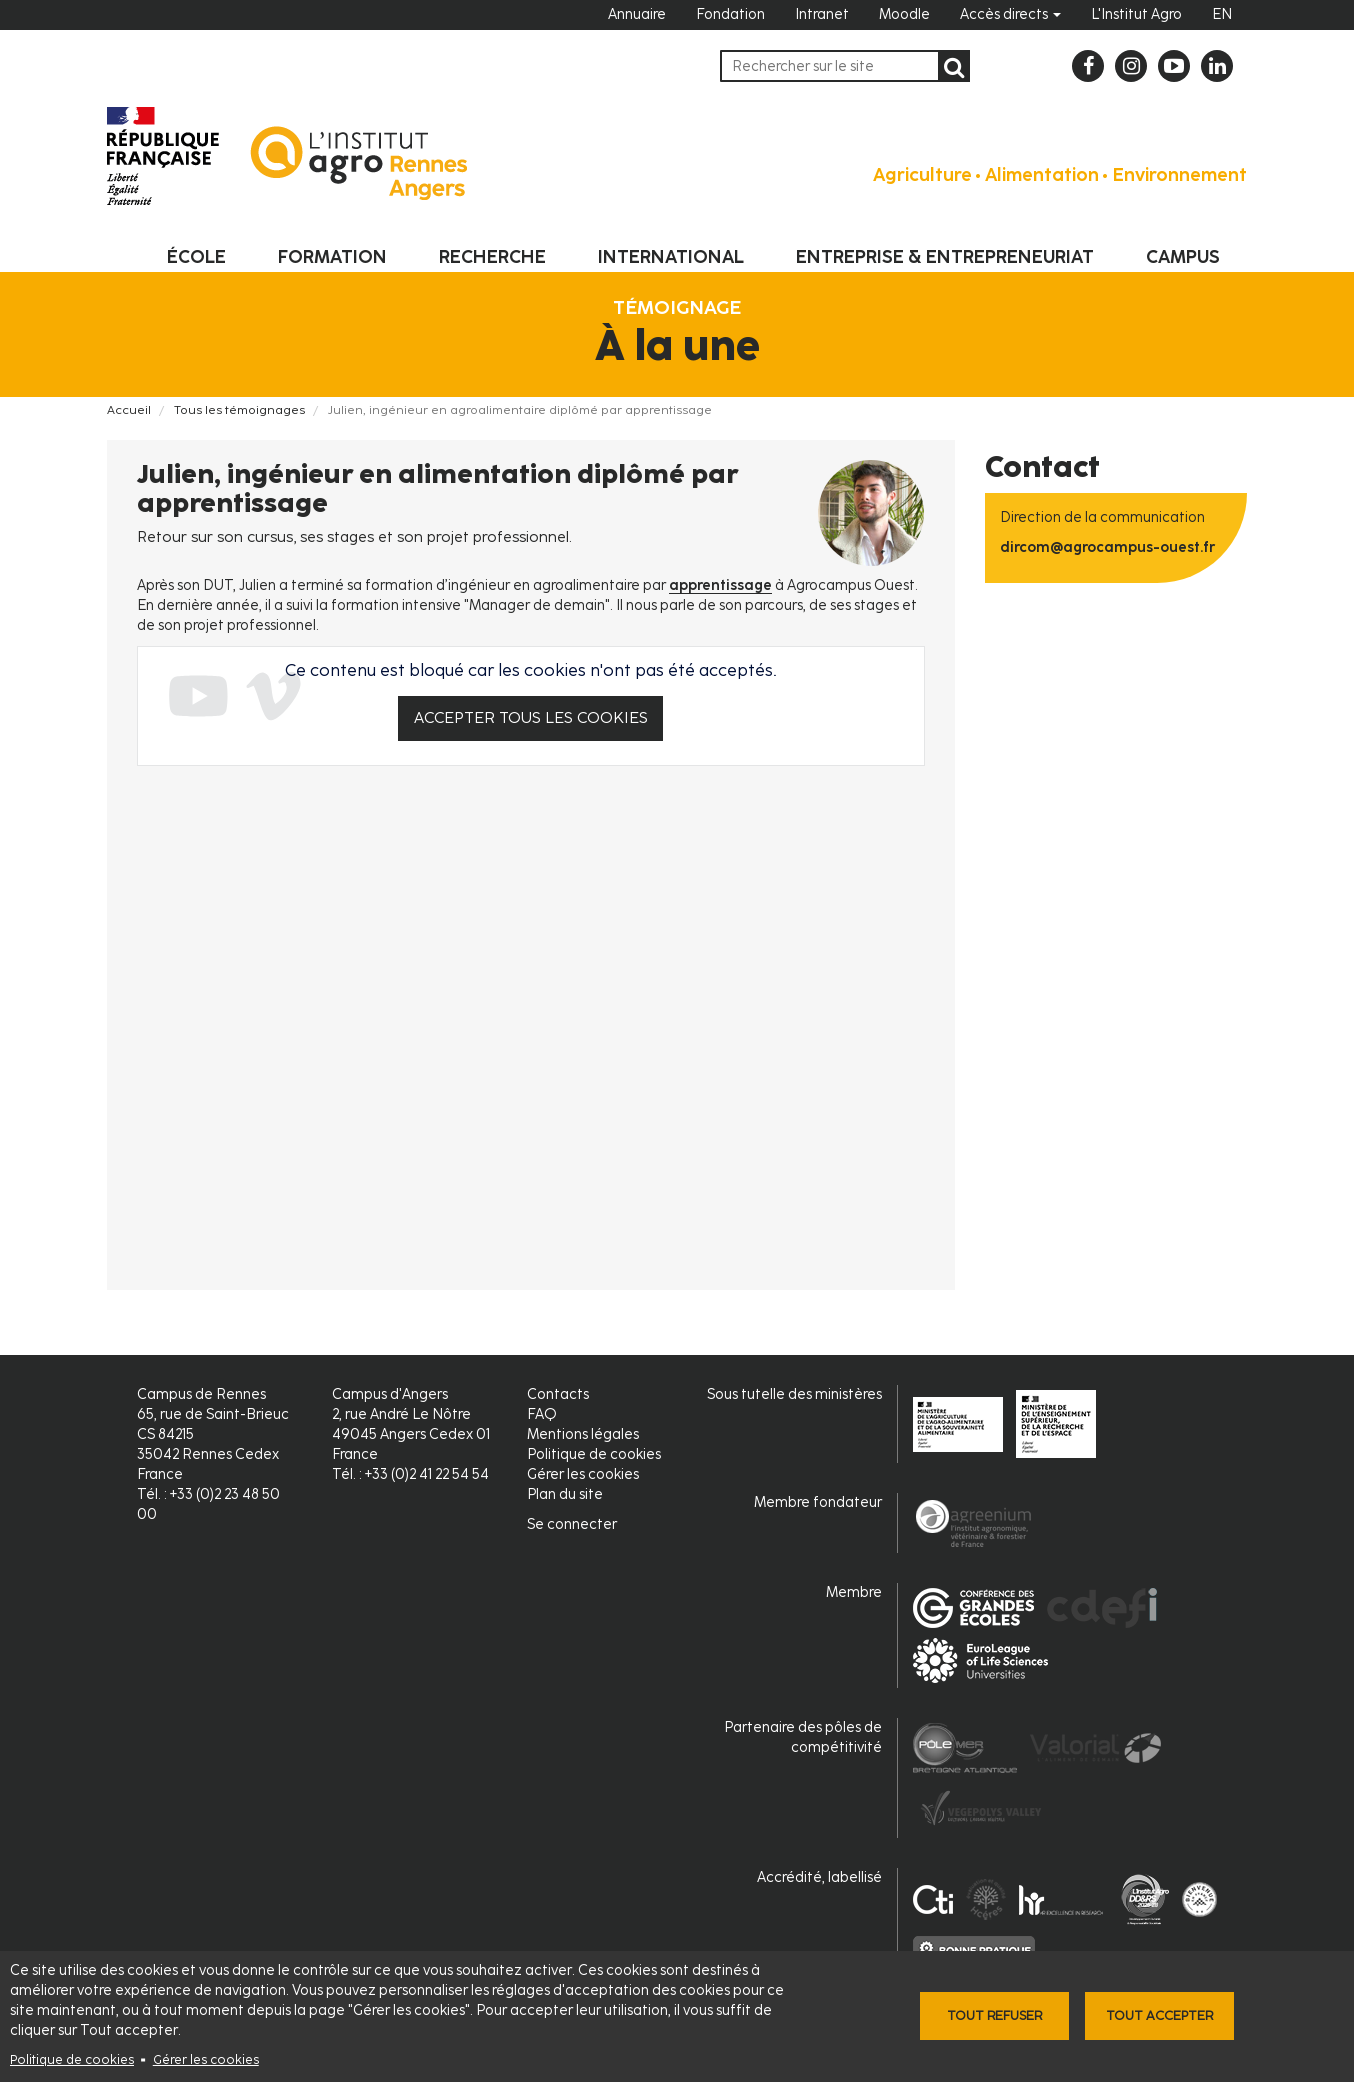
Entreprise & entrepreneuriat (945, 257)
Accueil (129, 410)
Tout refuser (994, 2015)
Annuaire (637, 14)
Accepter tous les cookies (531, 717)
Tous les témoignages (239, 410)
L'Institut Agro (1136, 14)
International (671, 257)
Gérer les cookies (206, 2059)
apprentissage (720, 585)
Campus (1183, 257)
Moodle (904, 14)
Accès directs (1010, 14)
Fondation (730, 14)
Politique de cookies (72, 2059)
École (196, 257)
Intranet (822, 14)
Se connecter (572, 1524)
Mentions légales (583, 1434)
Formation (332, 257)
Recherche (492, 257)
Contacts (558, 1394)
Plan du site (565, 1494)
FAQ (542, 1414)
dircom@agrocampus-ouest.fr (1107, 547)
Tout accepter (1159, 2015)
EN (1222, 14)
